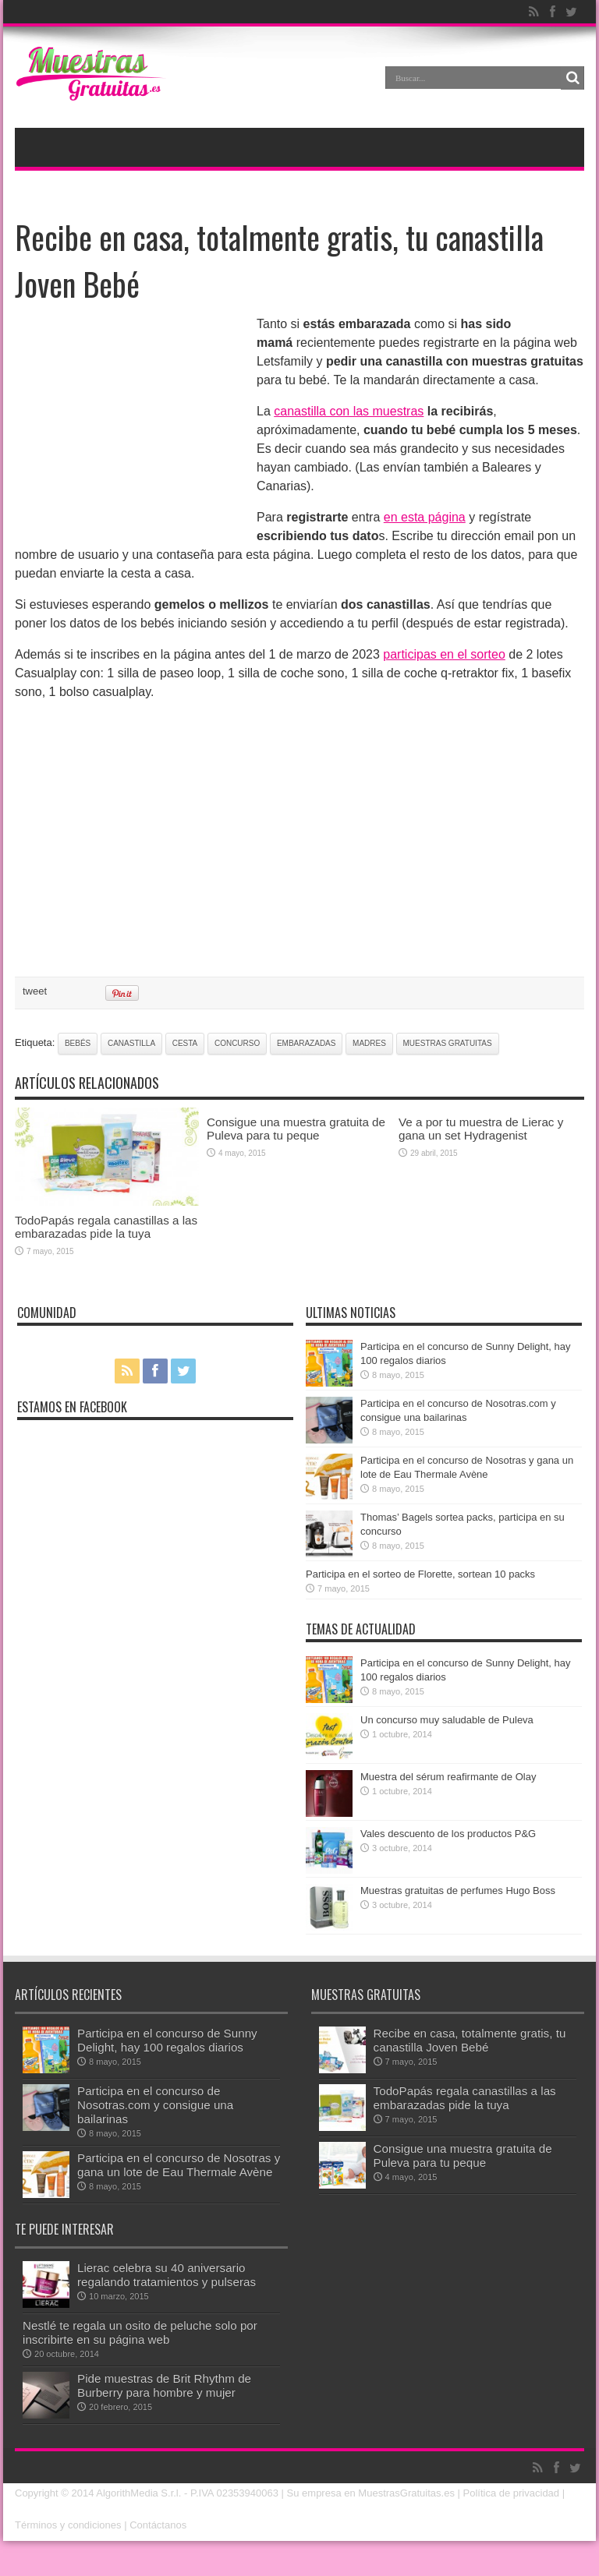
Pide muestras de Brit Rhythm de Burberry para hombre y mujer (164, 2385)
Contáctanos (157, 2525)
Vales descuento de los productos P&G (448, 1833)
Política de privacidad (511, 2493)
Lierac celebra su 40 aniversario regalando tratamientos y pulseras (166, 2274)
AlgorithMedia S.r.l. (138, 2493)
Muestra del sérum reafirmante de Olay (448, 1777)
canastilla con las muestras (349, 411)
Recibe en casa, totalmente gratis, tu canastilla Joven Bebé (470, 2040)
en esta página (425, 517)
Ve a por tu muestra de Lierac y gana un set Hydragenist (481, 1128)
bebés (77, 1043)
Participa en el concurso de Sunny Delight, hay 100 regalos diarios (167, 2040)
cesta (185, 1043)
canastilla (131, 1043)
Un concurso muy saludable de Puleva (446, 1720)
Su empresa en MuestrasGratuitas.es (371, 2493)
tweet (35, 991)
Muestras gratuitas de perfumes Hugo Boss (457, 1890)
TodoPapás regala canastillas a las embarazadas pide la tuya (106, 1227)
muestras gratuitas (447, 1043)
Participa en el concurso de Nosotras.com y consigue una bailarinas (155, 2104)
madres (369, 1043)
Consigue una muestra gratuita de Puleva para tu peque (296, 1128)
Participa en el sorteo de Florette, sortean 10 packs (420, 1574)
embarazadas (306, 1043)
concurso (237, 1043)
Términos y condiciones (68, 2525)
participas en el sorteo (444, 654)
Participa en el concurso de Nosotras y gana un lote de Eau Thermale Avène (178, 2164)
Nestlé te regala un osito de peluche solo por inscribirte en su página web (140, 2332)
